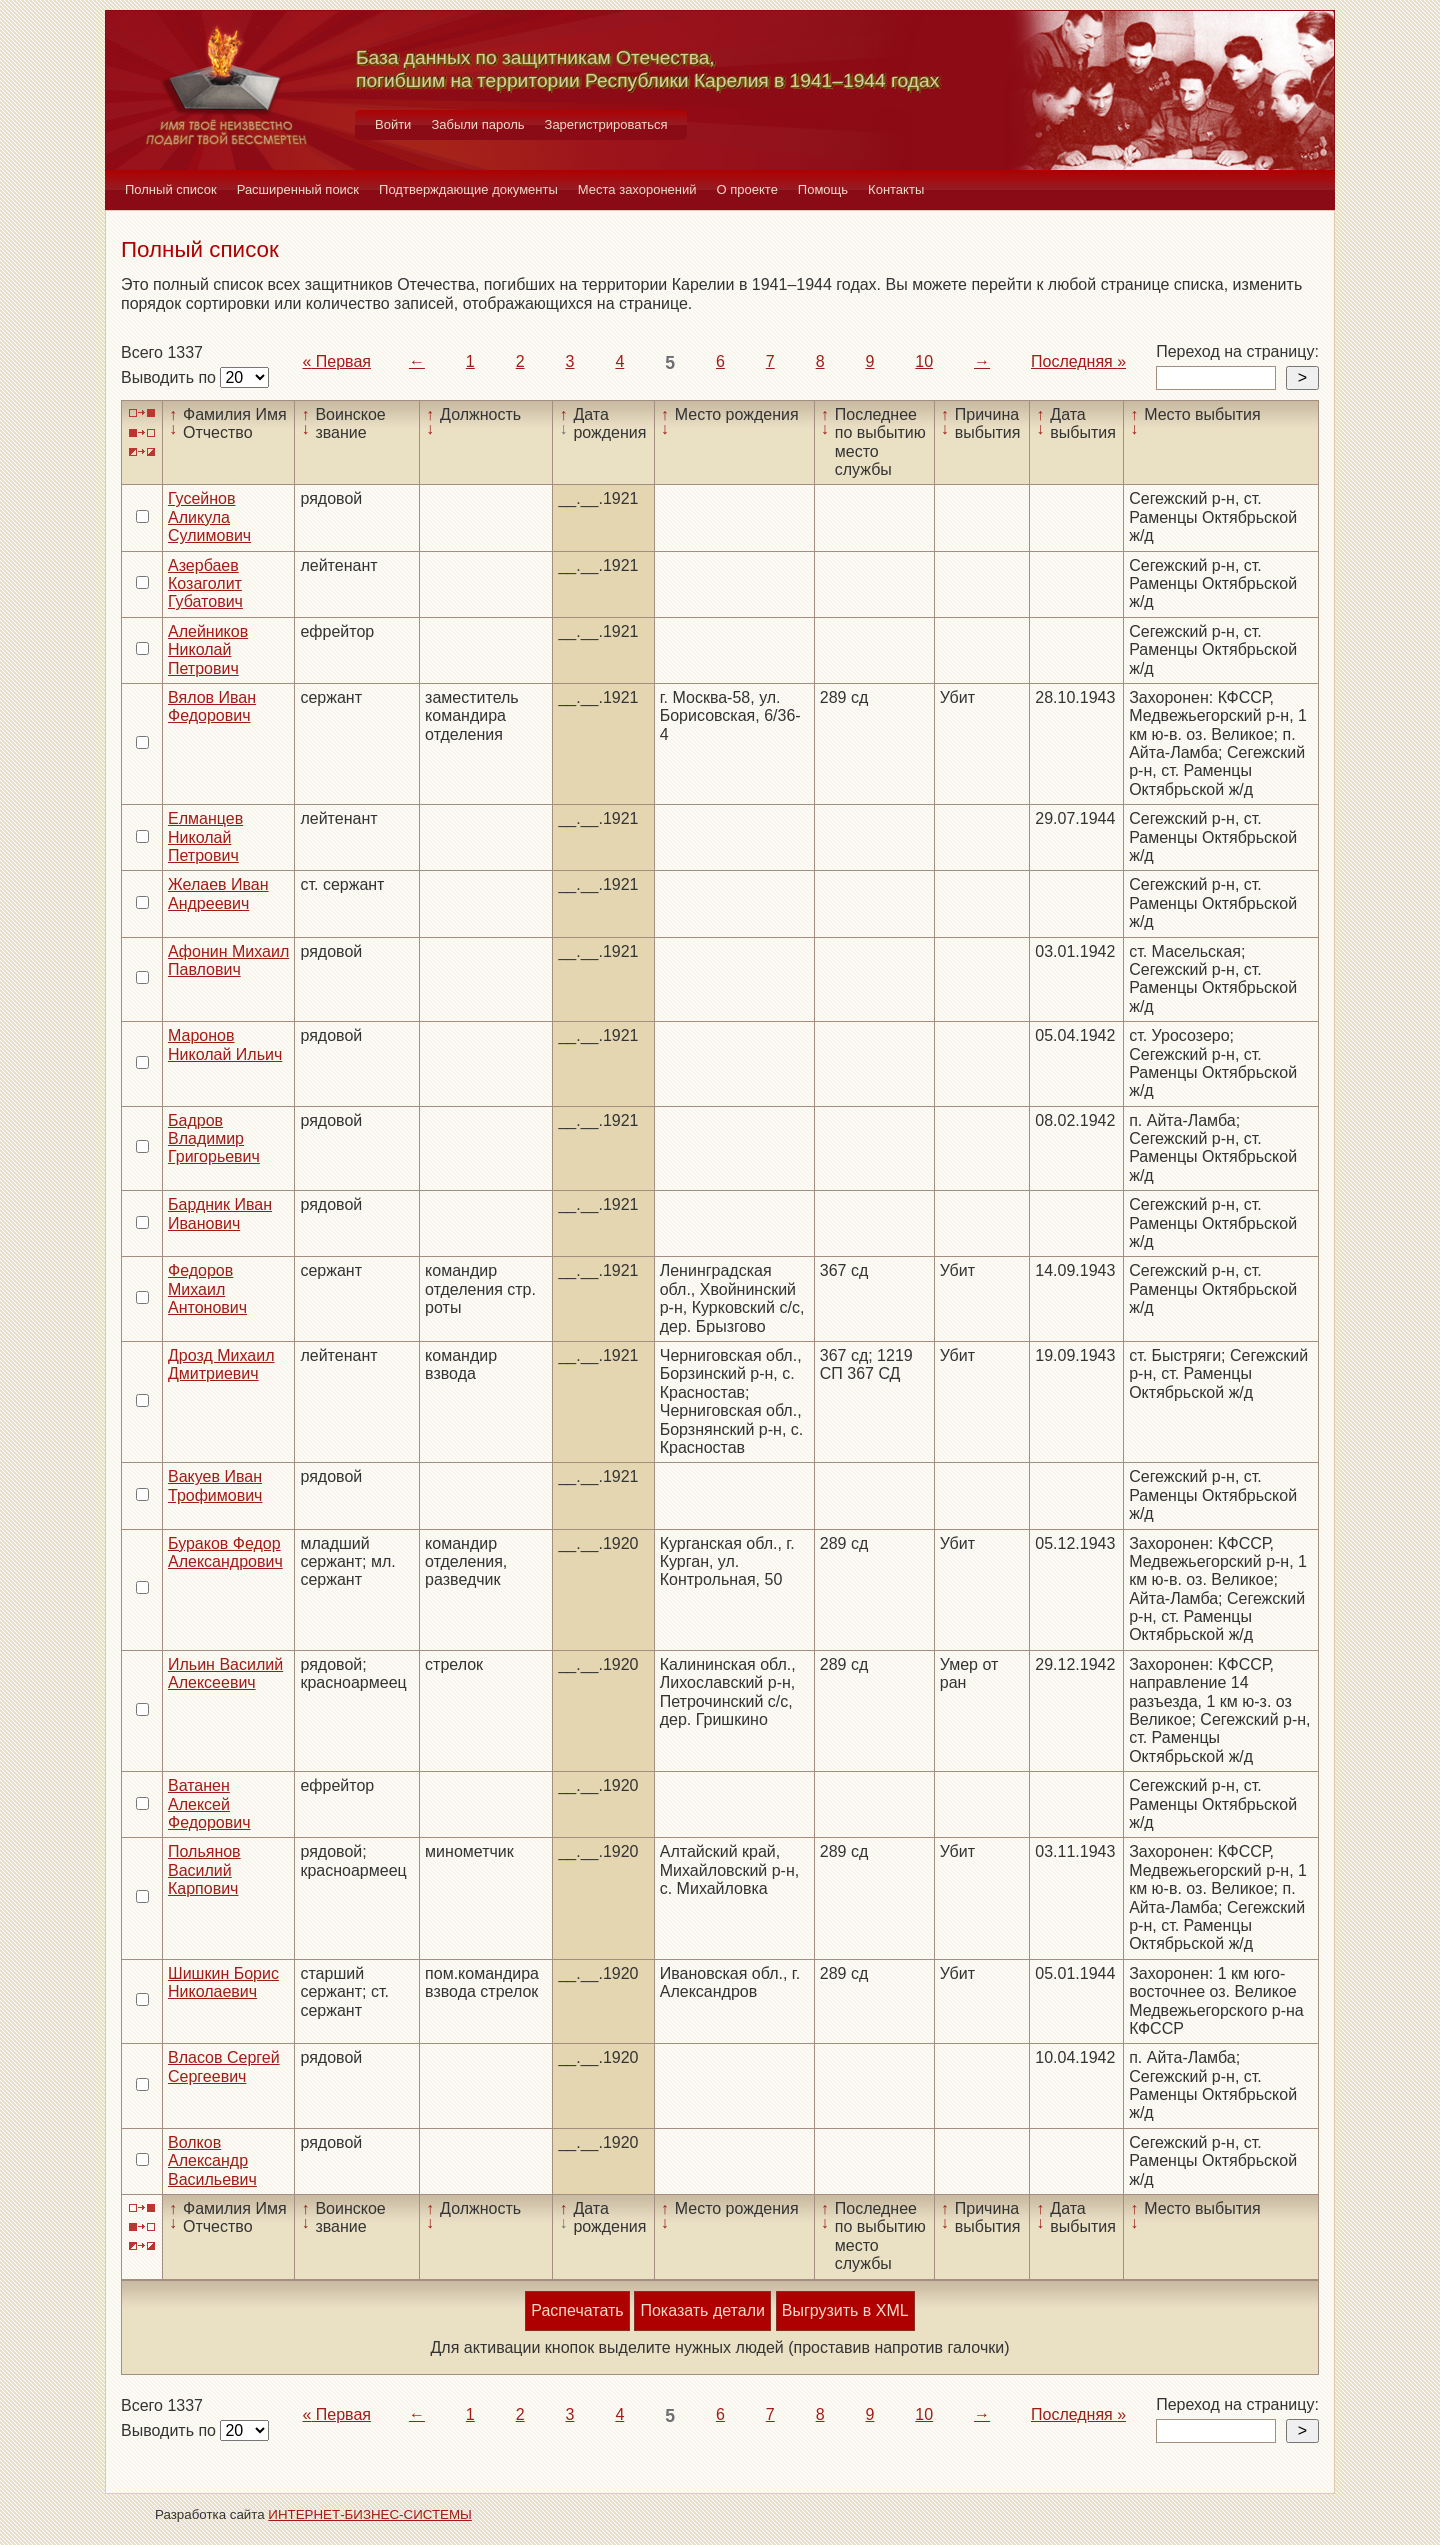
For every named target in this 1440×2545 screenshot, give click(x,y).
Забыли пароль (477, 124)
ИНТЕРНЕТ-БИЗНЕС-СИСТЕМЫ (370, 2514)
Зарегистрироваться (606, 124)
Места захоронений (637, 189)
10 (924, 361)
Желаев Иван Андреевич (218, 893)
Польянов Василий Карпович (204, 1870)
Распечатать (577, 2310)
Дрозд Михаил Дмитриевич (221, 1364)
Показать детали (702, 2310)
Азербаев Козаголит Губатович (205, 584)
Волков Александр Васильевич (212, 2161)
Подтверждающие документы (468, 189)
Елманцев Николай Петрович (205, 837)
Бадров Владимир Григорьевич (214, 1139)
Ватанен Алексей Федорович (209, 1804)
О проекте (747, 189)
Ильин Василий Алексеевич (225, 1673)
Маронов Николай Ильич (225, 1044)
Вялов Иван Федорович (212, 706)
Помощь (823, 189)
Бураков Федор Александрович (225, 1552)
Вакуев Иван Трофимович (215, 1485)
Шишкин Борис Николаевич (223, 1982)
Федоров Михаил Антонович (207, 1289)
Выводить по (170, 377)
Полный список (171, 189)
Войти (393, 124)
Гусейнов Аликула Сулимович (209, 517)
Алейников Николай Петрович (208, 650)
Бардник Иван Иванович (220, 1213)
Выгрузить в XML (845, 2310)
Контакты (896, 189)
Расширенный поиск (298, 189)
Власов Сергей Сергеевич (224, 2066)
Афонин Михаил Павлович (228, 960)
